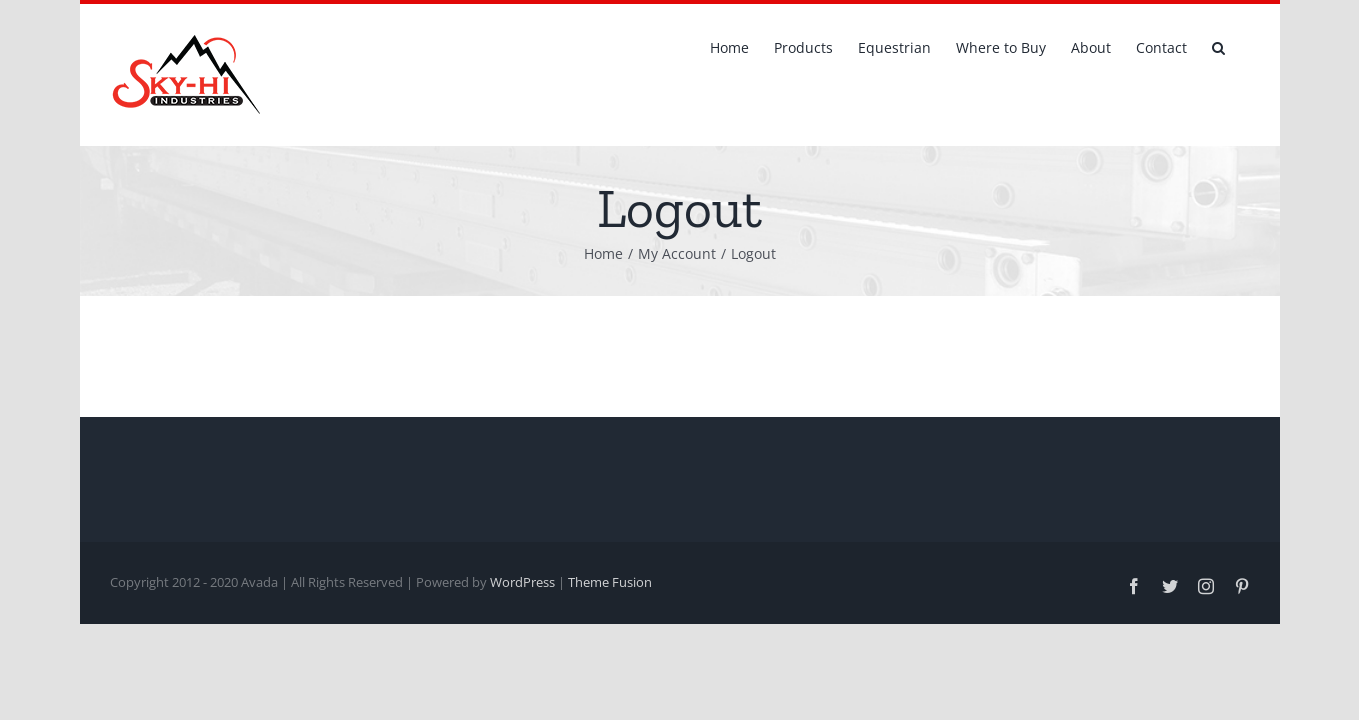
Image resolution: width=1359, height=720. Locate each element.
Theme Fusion (610, 582)
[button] (1243, 46)
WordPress (522, 582)
